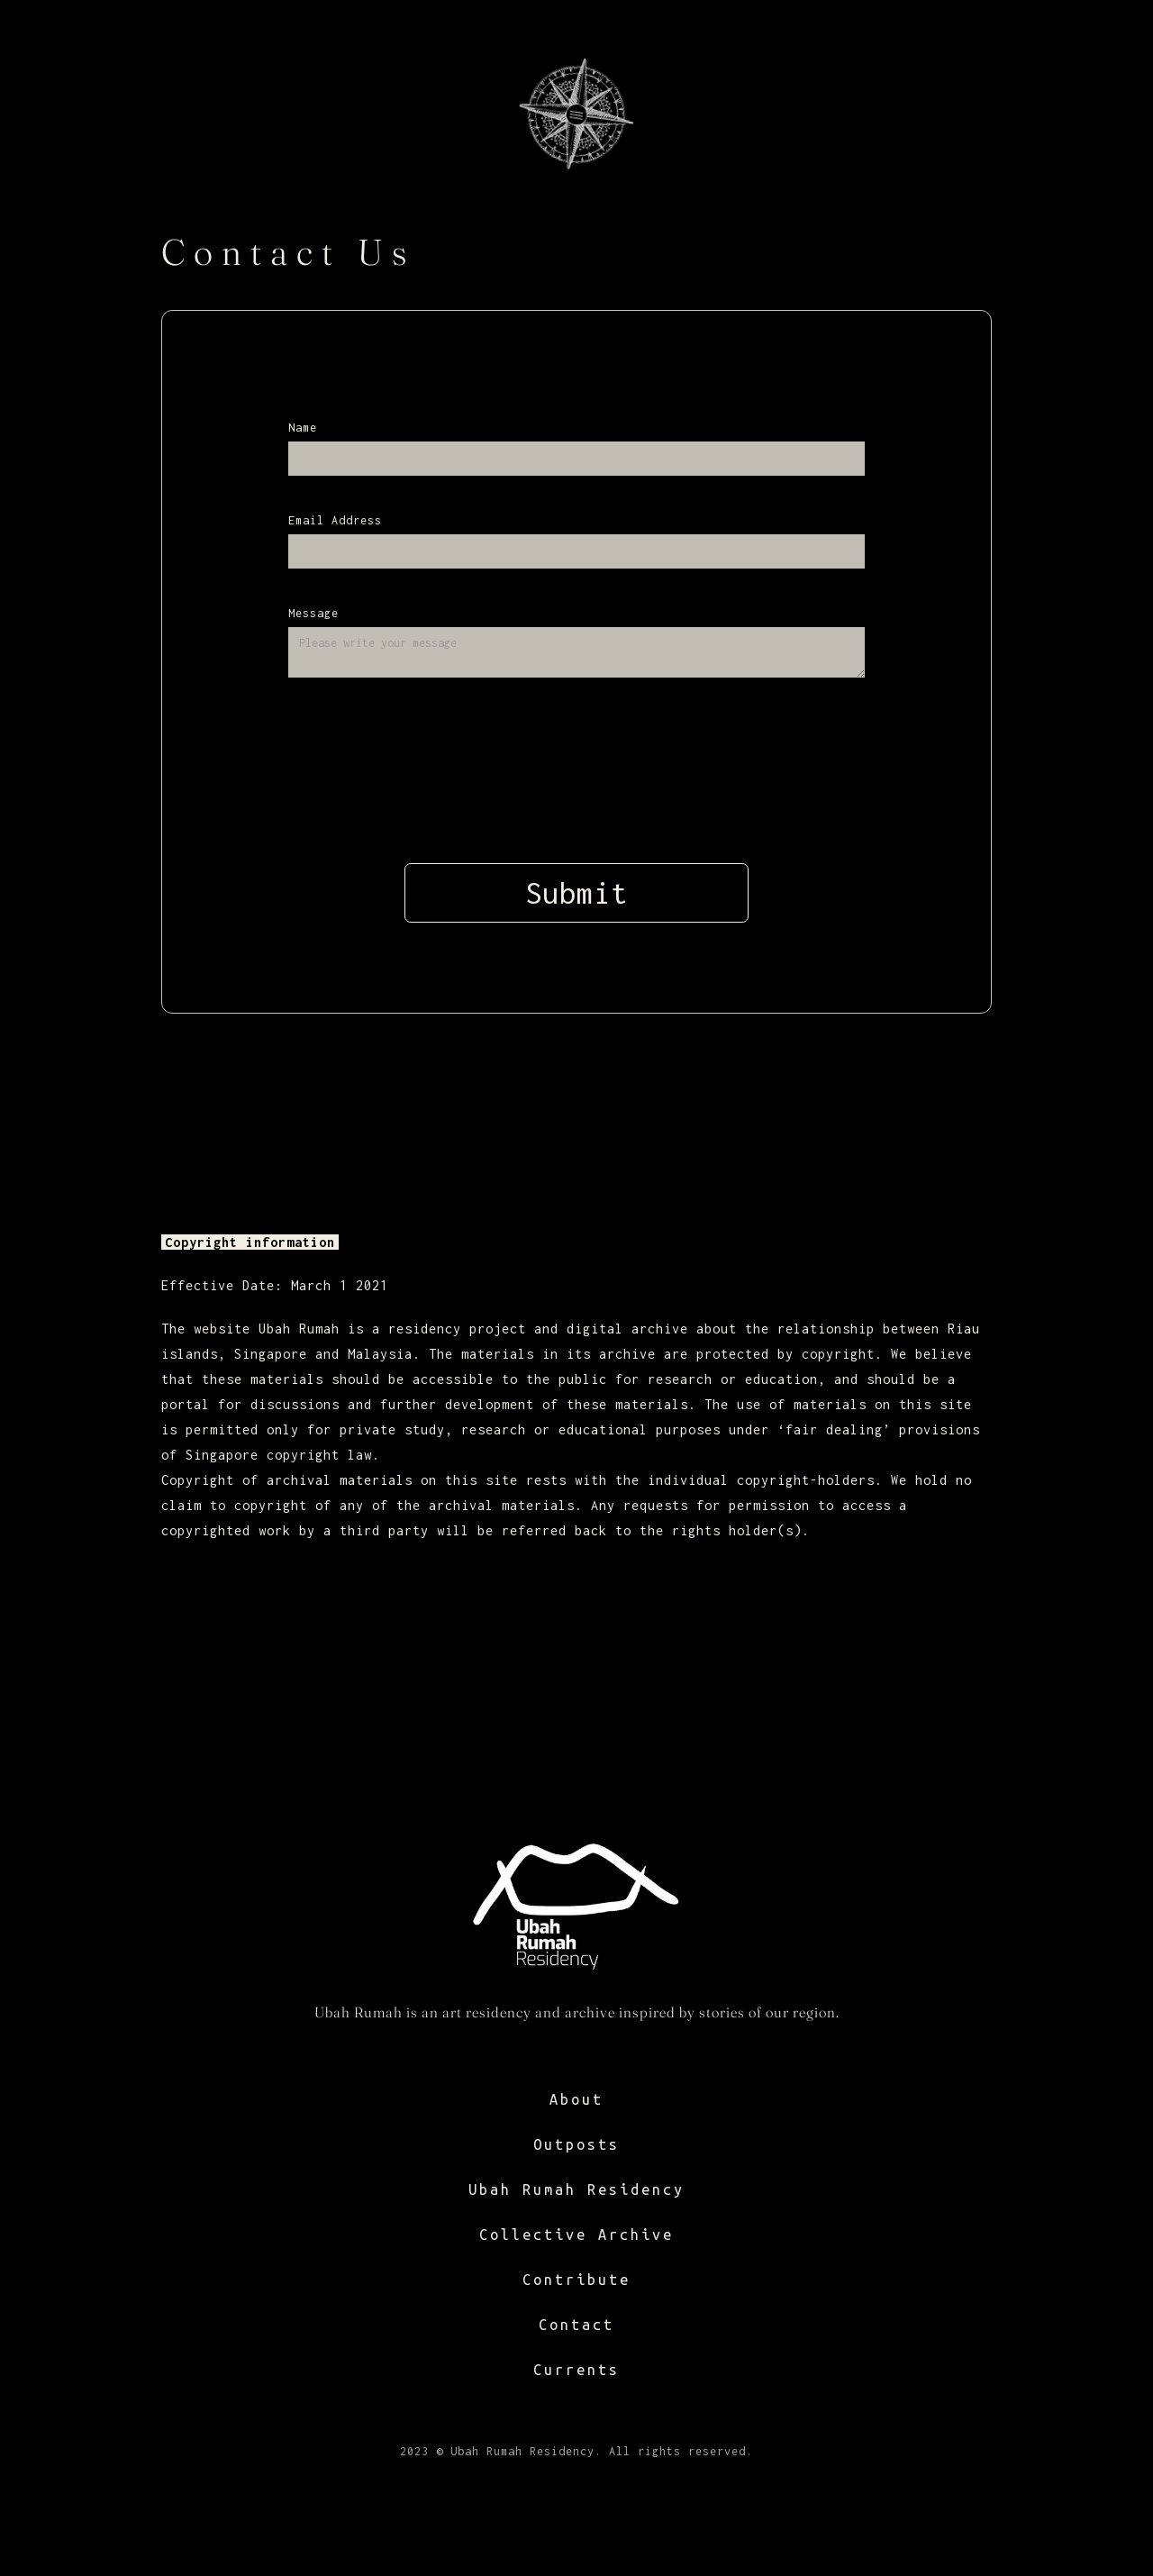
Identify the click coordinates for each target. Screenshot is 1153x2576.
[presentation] (576, 767)
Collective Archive (576, 2234)
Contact (576, 2325)
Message (313, 613)
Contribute (576, 2279)
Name (302, 427)
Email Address (335, 520)
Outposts (576, 2144)
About (576, 2099)
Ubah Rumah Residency (576, 2189)
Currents (576, 2370)
